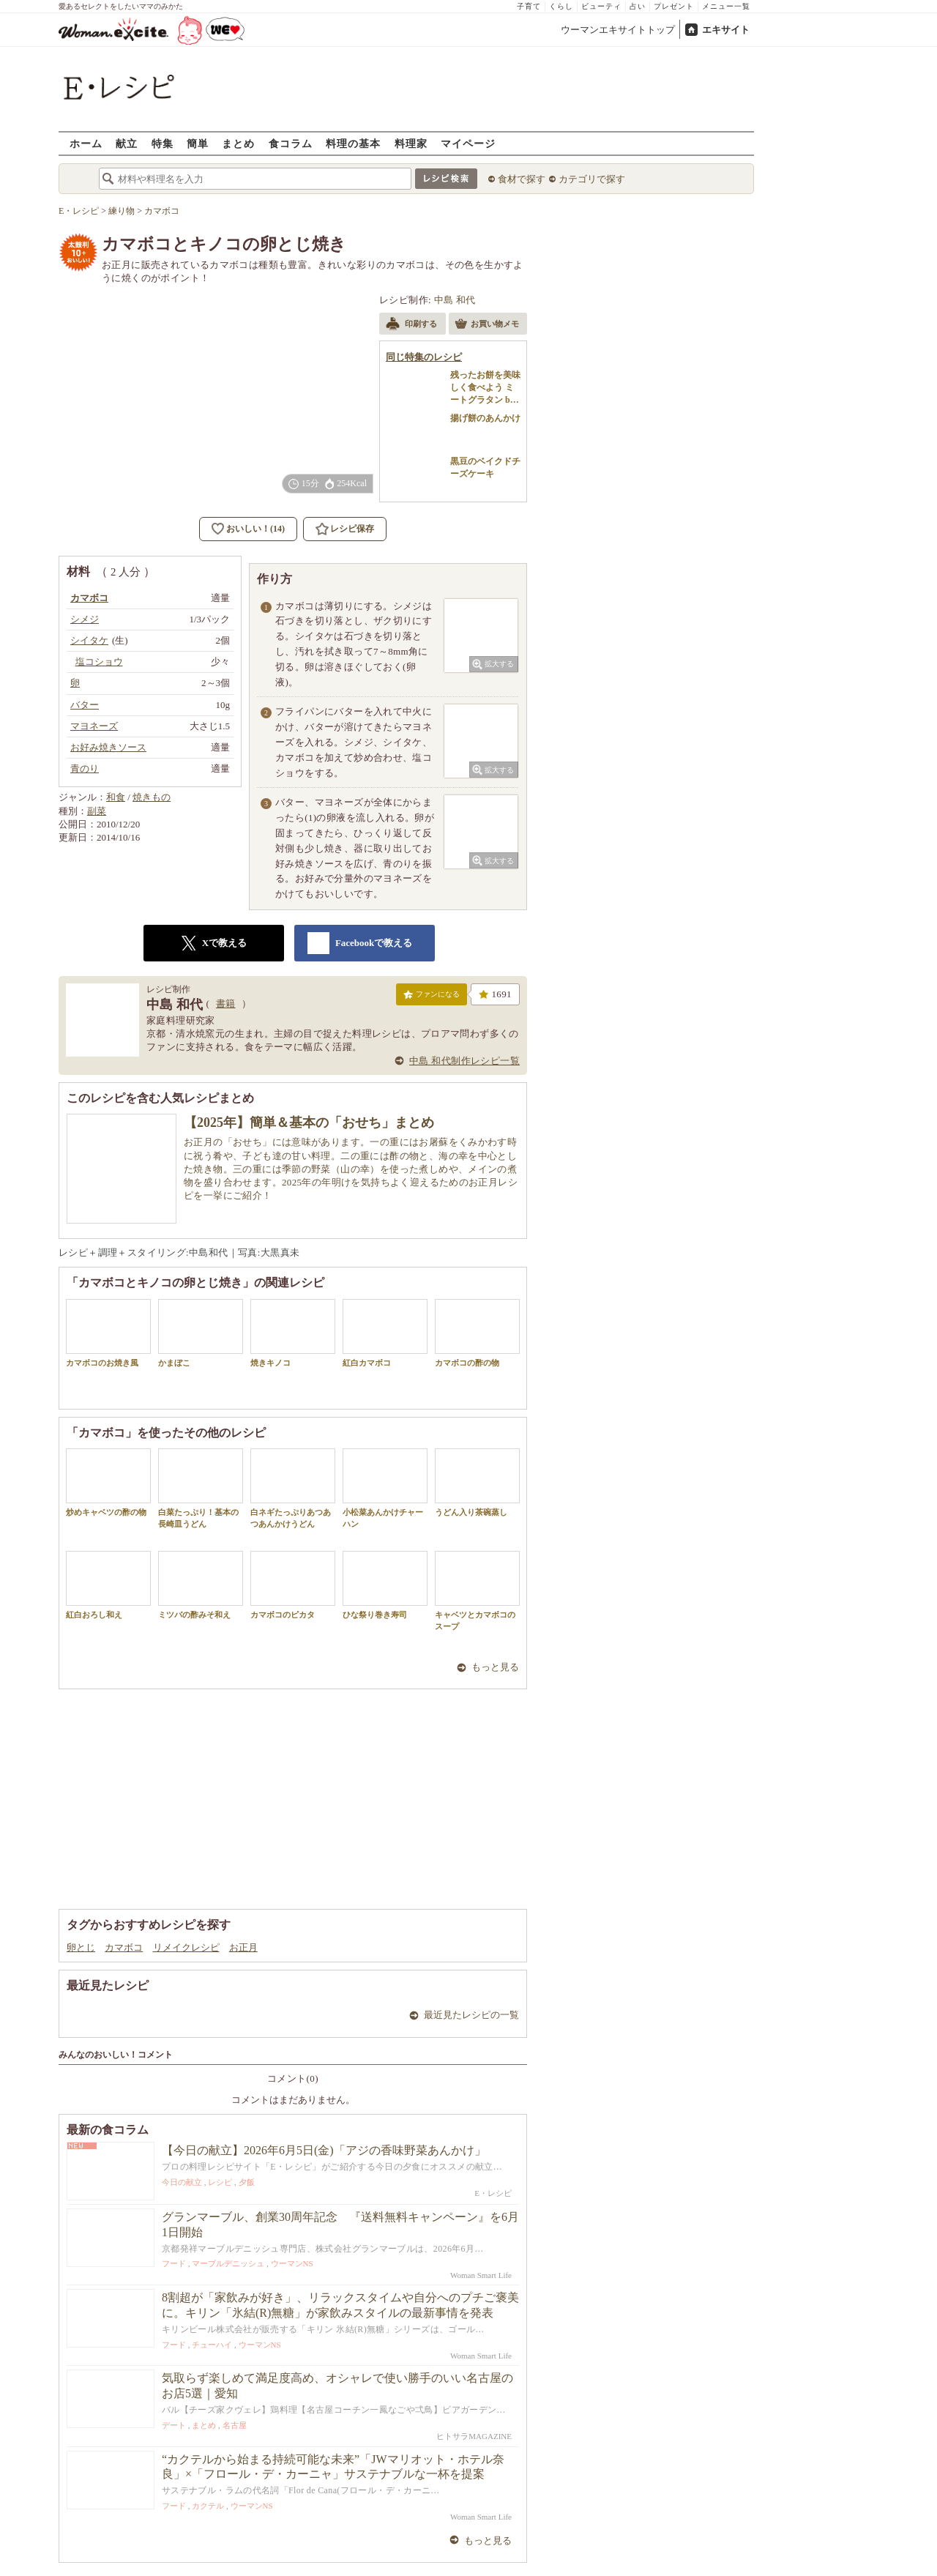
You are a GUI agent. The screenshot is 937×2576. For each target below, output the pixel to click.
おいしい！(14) (255, 529)
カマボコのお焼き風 (108, 1333)
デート (174, 2425)
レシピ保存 (352, 529)
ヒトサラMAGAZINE (474, 2436)
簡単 (198, 143)
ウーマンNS (292, 2263)
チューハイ (212, 2344)
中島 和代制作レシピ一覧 (464, 1060)
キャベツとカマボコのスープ (477, 1590)
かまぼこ (200, 1333)
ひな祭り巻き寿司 (385, 1585)
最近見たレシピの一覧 (471, 2014)
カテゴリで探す (592, 179)
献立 (127, 143)
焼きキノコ (292, 1333)
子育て (529, 6)
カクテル (208, 2505)
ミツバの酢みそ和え (200, 1585)
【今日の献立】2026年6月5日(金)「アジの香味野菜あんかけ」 (324, 2150)
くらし (561, 6)
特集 (162, 143)
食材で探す (521, 179)
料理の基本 (353, 143)
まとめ (238, 143)
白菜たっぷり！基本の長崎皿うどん (200, 1487)
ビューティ (601, 6)
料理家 (411, 143)
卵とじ (81, 1947)
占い (638, 6)
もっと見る (495, 1666)
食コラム (291, 143)
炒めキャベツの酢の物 (108, 1482)
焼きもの (151, 797)
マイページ (468, 143)
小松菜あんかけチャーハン (385, 1487)
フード (174, 2263)
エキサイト (726, 29)
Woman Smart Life (481, 2275)
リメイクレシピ (186, 1947)
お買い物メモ (487, 325)
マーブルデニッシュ (228, 2263)
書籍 (226, 1003)
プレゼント (674, 6)
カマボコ (124, 1947)
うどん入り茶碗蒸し (477, 1482)
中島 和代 (455, 299)
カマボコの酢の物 (477, 1333)
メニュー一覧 (726, 6)
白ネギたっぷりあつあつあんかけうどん (292, 1487)
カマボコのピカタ (292, 1585)
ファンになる (431, 997)
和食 (115, 797)
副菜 (96, 810)
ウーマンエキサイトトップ (618, 29)
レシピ (220, 2182)
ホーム (86, 143)
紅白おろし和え (108, 1585)
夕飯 (247, 2182)
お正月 (243, 1947)
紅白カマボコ (385, 1333)
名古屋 (235, 2425)
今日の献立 (182, 2182)
